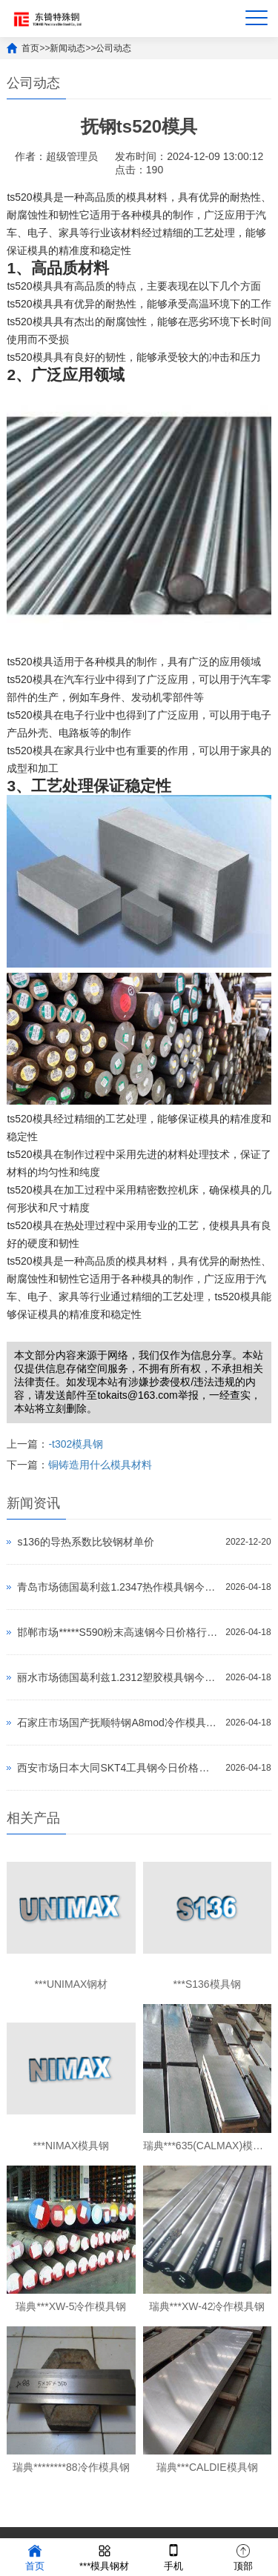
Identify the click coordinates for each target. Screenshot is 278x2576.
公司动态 (113, 48)
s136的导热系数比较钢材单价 (85, 1542)
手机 (173, 2556)
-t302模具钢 (75, 1444)
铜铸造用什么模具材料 (100, 1465)
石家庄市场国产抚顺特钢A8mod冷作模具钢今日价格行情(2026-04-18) (117, 1722)
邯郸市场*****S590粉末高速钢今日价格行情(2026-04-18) (117, 1632)
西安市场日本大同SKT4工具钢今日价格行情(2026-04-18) (117, 1768)
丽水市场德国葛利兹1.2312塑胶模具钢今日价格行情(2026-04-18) (117, 1677)
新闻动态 (67, 48)
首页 (30, 48)
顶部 (243, 2556)
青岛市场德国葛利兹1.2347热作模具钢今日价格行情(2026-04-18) (117, 1587)
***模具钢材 (104, 2556)
